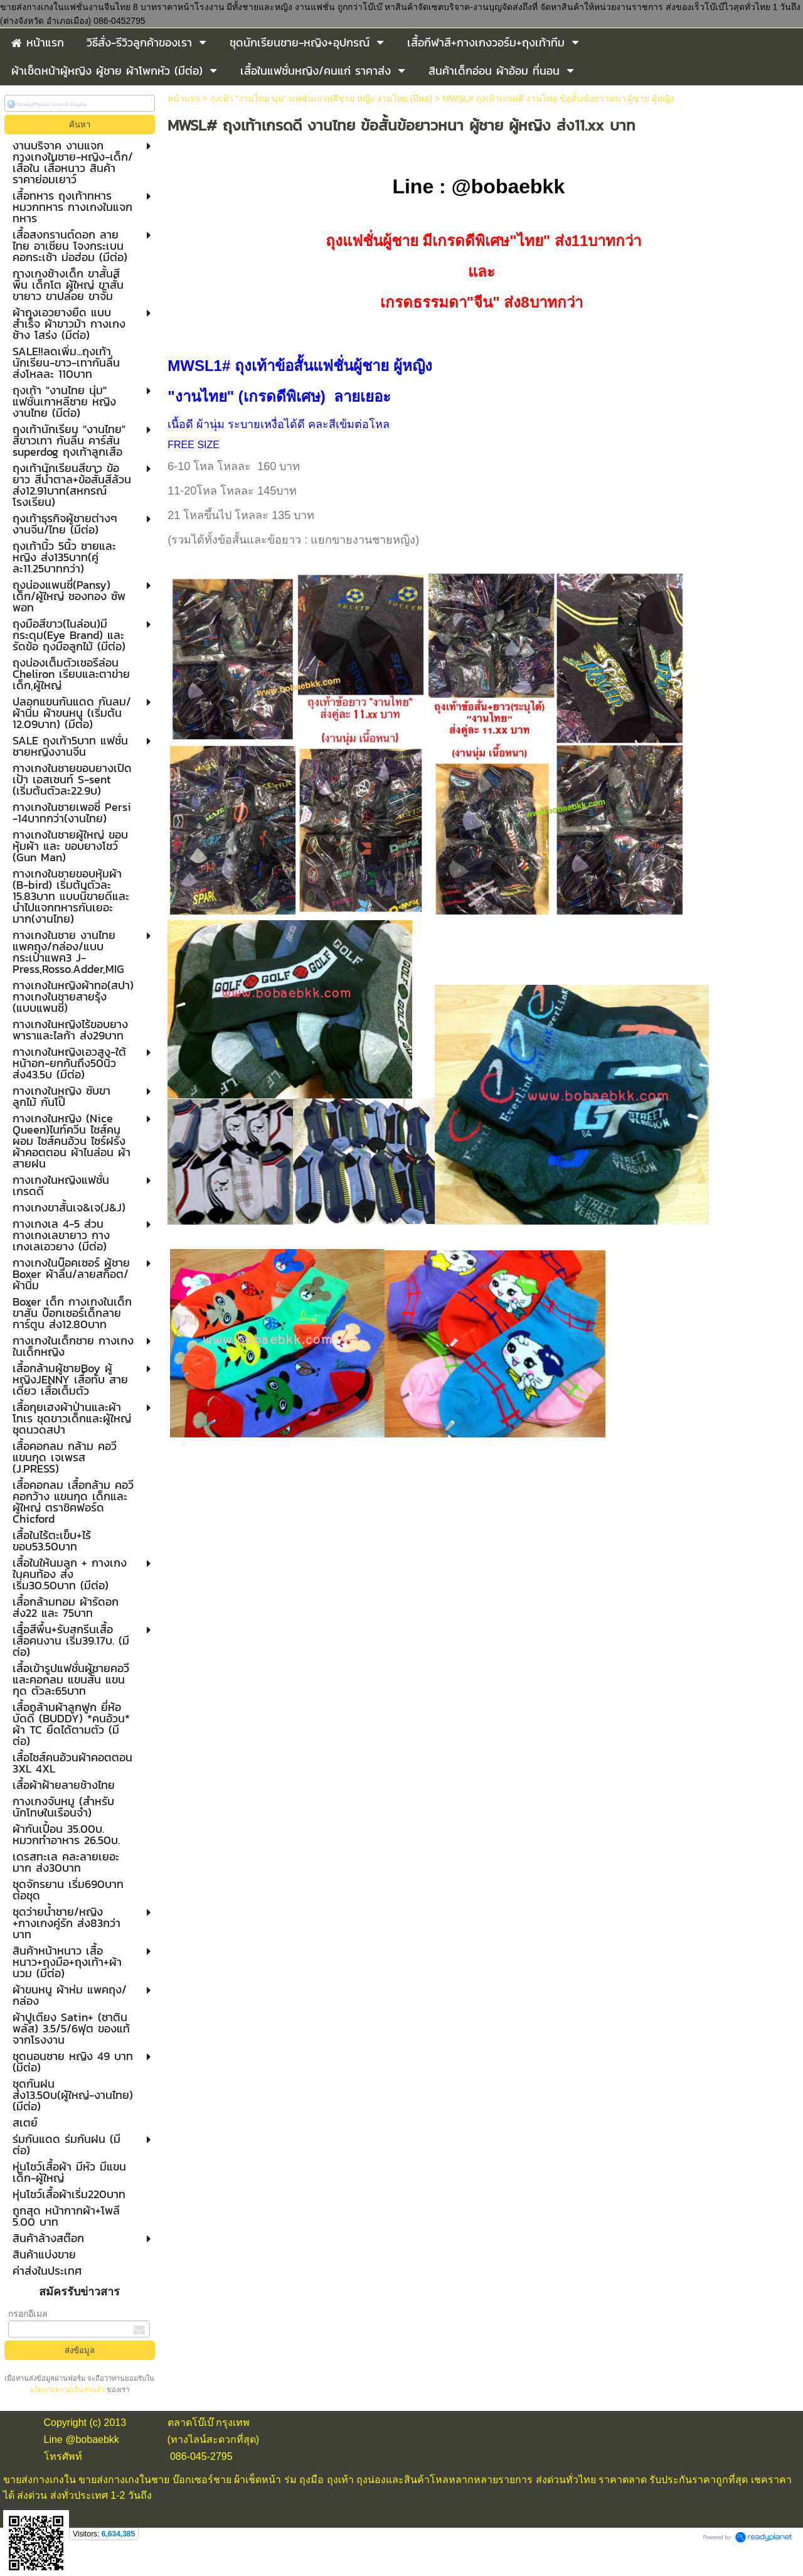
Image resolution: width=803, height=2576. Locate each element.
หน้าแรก (184, 99)
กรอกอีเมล (28, 2314)
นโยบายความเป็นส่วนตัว (68, 2389)
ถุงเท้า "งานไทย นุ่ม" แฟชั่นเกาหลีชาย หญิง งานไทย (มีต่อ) (321, 99)
